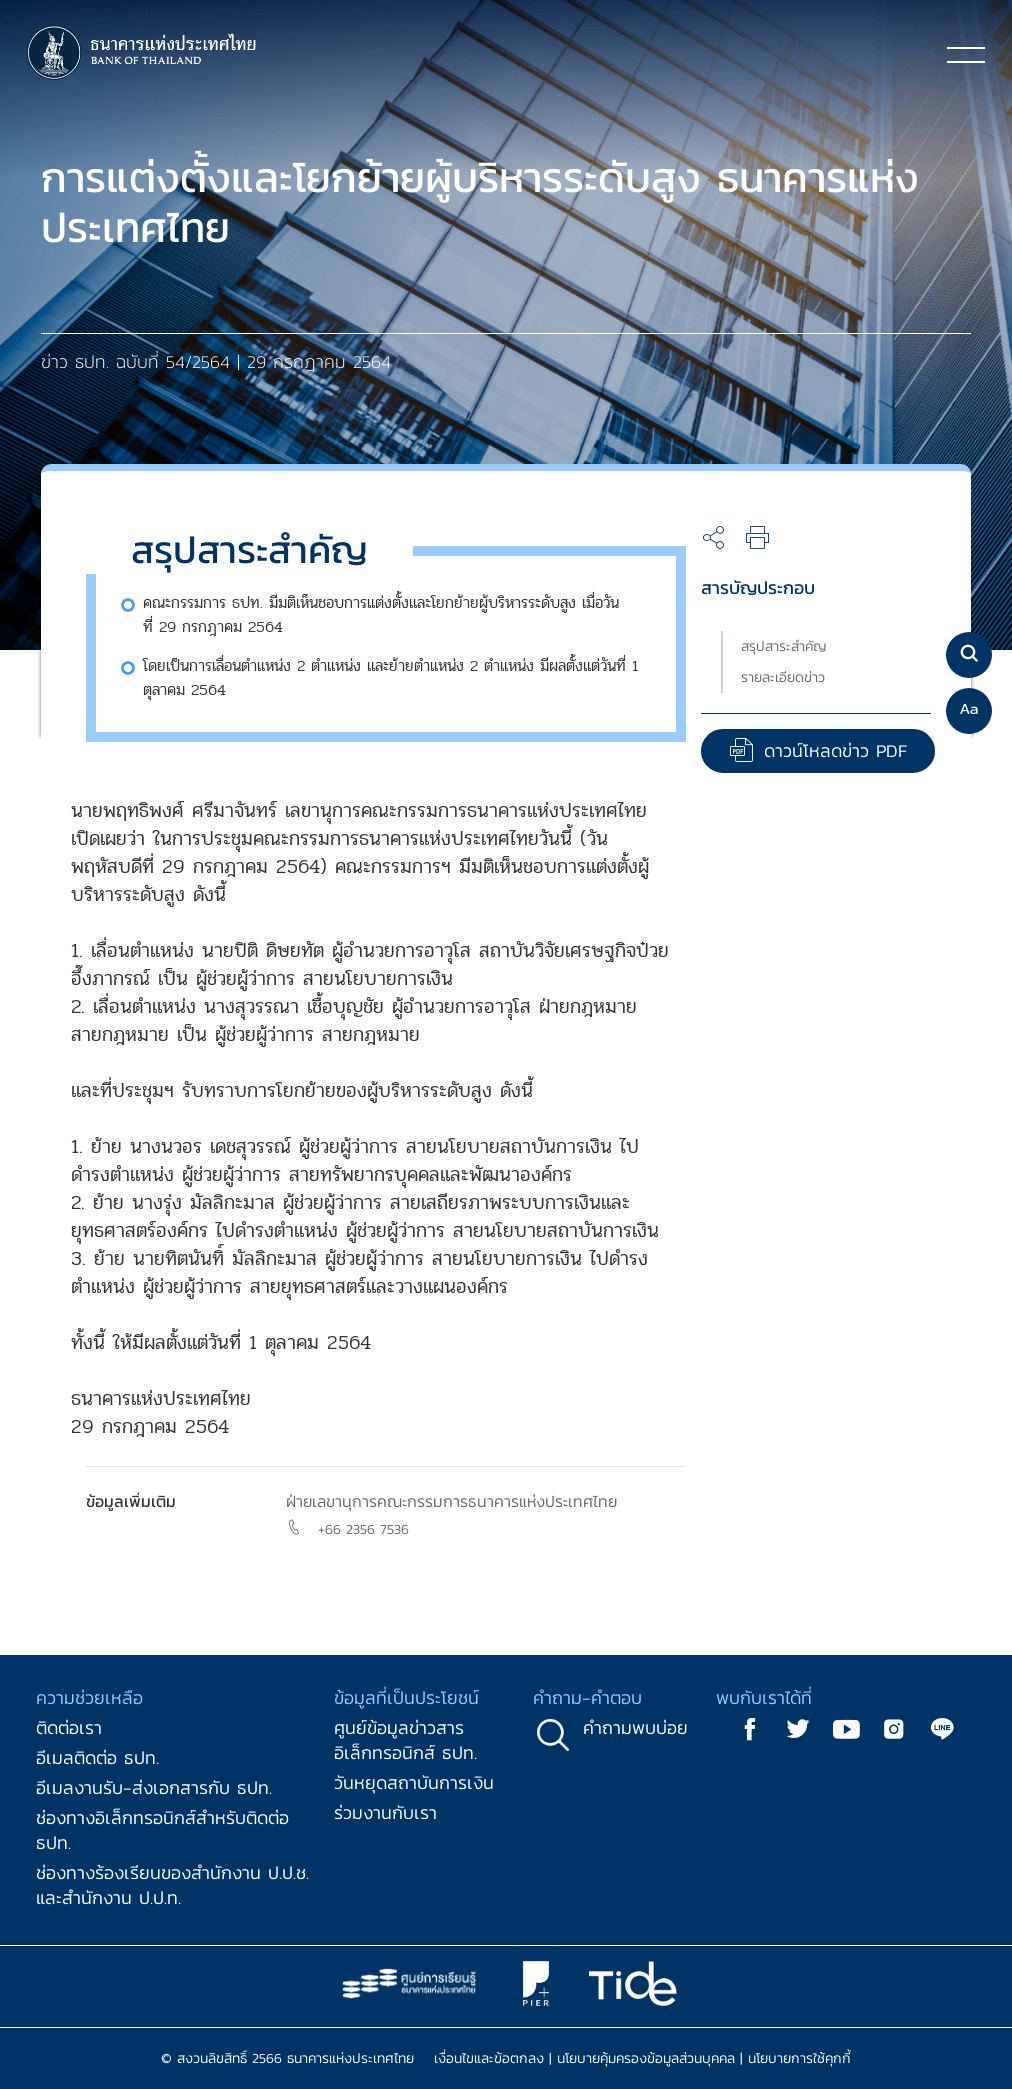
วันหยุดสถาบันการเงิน (414, 1782)
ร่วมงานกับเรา (385, 1812)
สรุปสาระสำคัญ (784, 646)
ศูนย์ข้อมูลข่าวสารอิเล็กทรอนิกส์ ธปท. (405, 1740)
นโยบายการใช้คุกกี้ (799, 2058)
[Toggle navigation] (966, 54)
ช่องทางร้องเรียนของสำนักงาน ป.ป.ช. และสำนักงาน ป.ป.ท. (172, 1885)
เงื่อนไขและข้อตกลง (489, 2058)
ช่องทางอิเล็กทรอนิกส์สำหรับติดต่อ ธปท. (162, 1830)
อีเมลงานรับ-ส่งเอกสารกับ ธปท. (154, 1787)
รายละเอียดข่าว (783, 677)
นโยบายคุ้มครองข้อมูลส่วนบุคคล (646, 2058)
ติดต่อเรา (69, 1727)
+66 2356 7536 (363, 1529)
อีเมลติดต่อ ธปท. (97, 1757)
